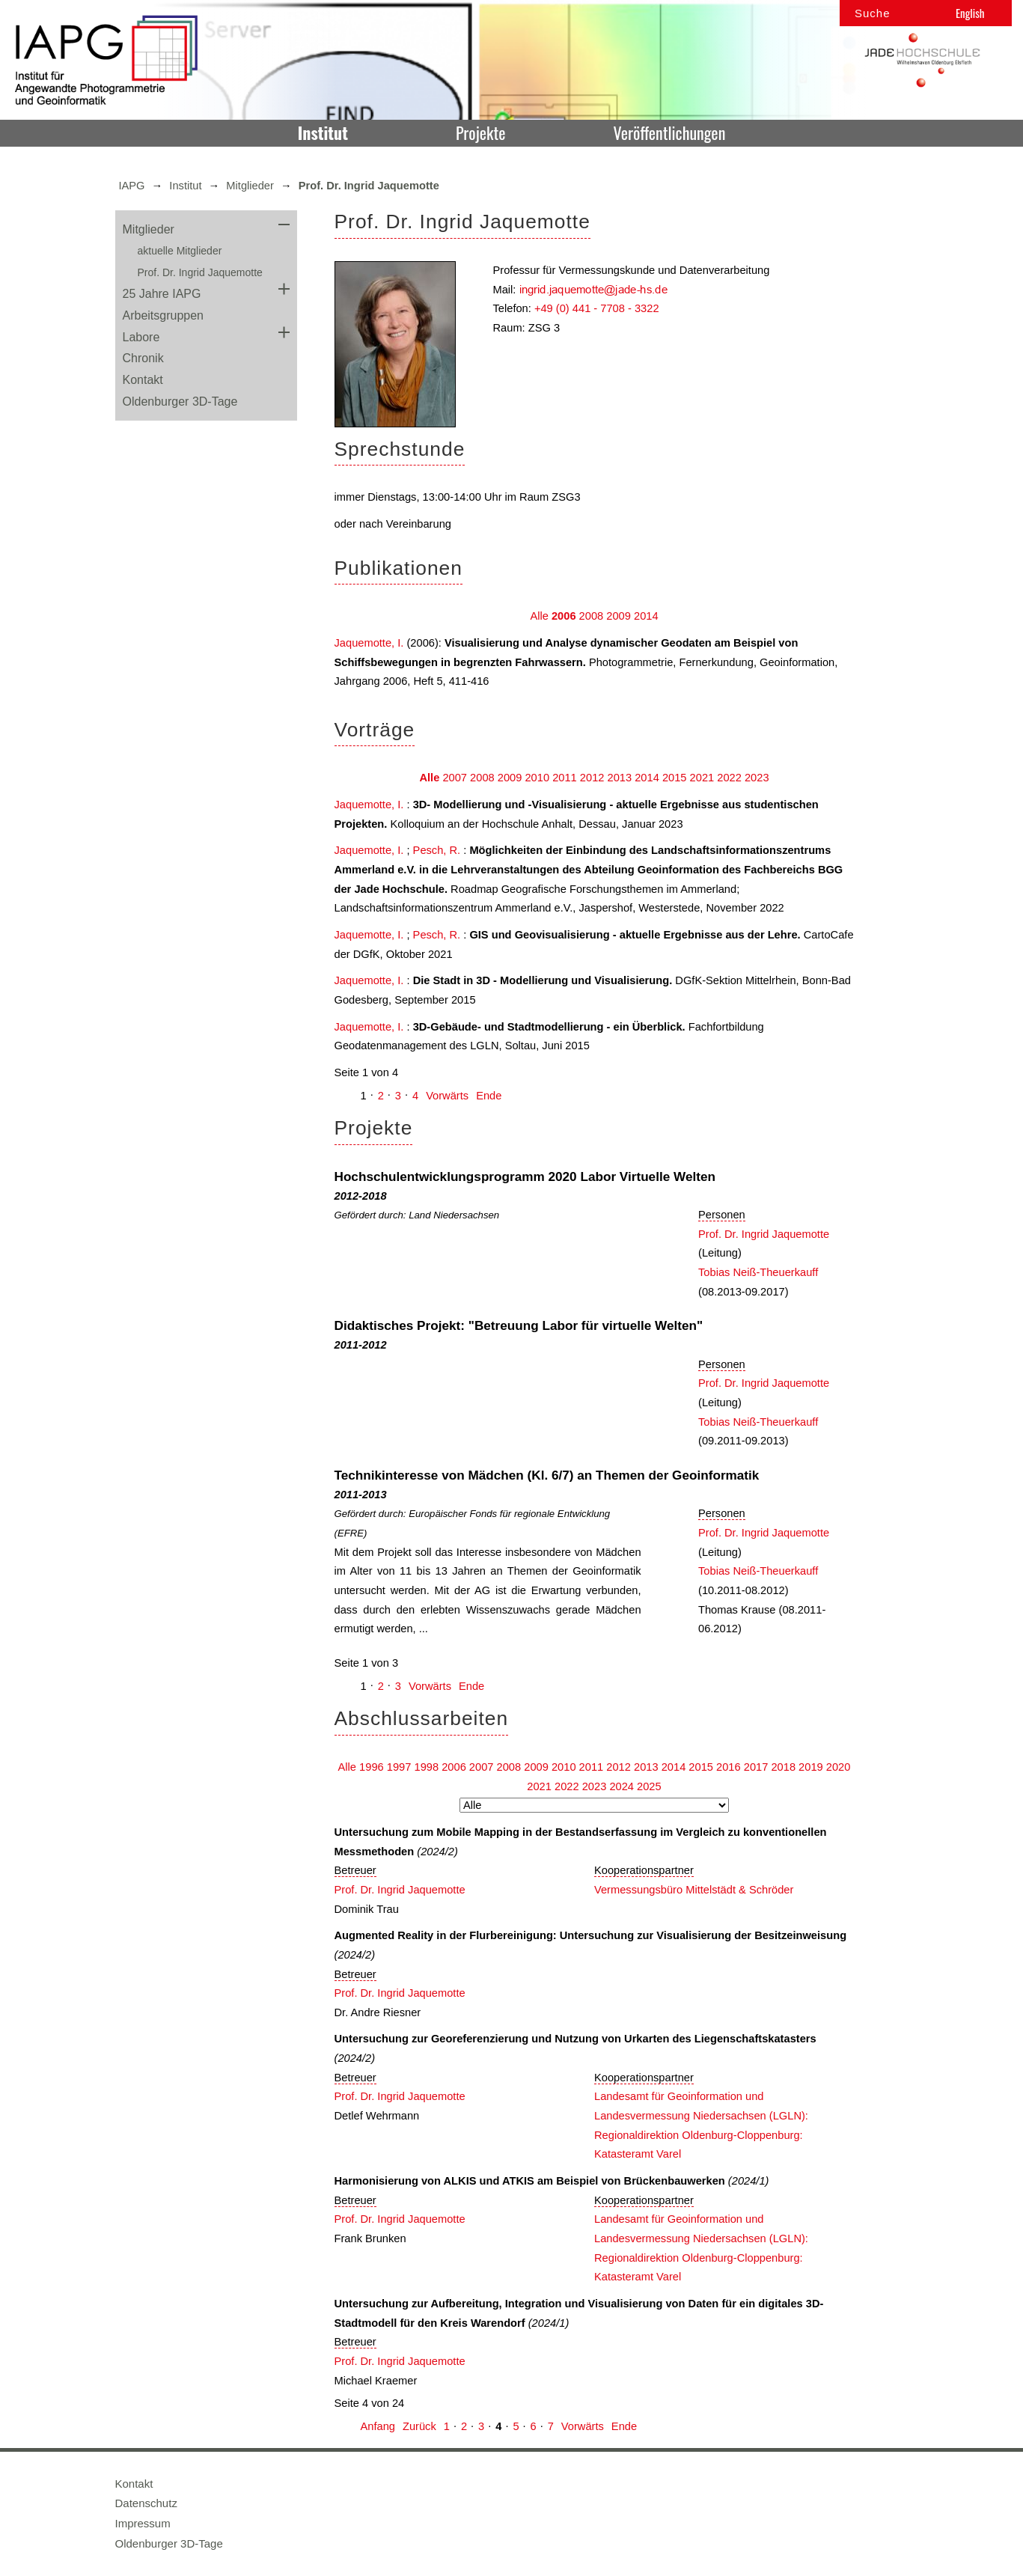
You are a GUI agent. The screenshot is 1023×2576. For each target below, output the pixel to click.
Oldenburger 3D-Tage (180, 401)
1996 (371, 1767)
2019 (810, 1767)
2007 (454, 778)
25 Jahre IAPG (162, 293)
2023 (757, 778)
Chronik (143, 358)
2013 (620, 778)
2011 (564, 778)
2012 (592, 778)
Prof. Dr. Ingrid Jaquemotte (200, 272)
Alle (539, 616)
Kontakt (143, 379)
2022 (729, 778)
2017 (756, 1767)
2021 (702, 778)
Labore (141, 337)
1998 (426, 1767)
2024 (621, 1786)
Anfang (378, 2426)
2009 (618, 616)
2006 (564, 616)
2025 (649, 1786)
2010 (537, 778)
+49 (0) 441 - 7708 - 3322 (596, 308)
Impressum (143, 2523)
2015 (674, 778)
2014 (646, 616)
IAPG (132, 186)
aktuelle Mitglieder (180, 251)
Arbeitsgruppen (163, 315)
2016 (728, 1767)
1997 (399, 1767)
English (970, 12)
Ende (488, 1096)
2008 (591, 616)
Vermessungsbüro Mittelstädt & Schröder (693, 1890)
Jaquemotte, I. (369, 643)
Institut (323, 132)
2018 (783, 1767)
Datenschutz (146, 2503)
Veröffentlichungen (670, 132)
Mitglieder (250, 186)
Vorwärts (447, 1096)
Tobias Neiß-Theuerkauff (758, 1272)
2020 (838, 1767)
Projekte (480, 132)
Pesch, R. (437, 850)
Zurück (419, 2426)
